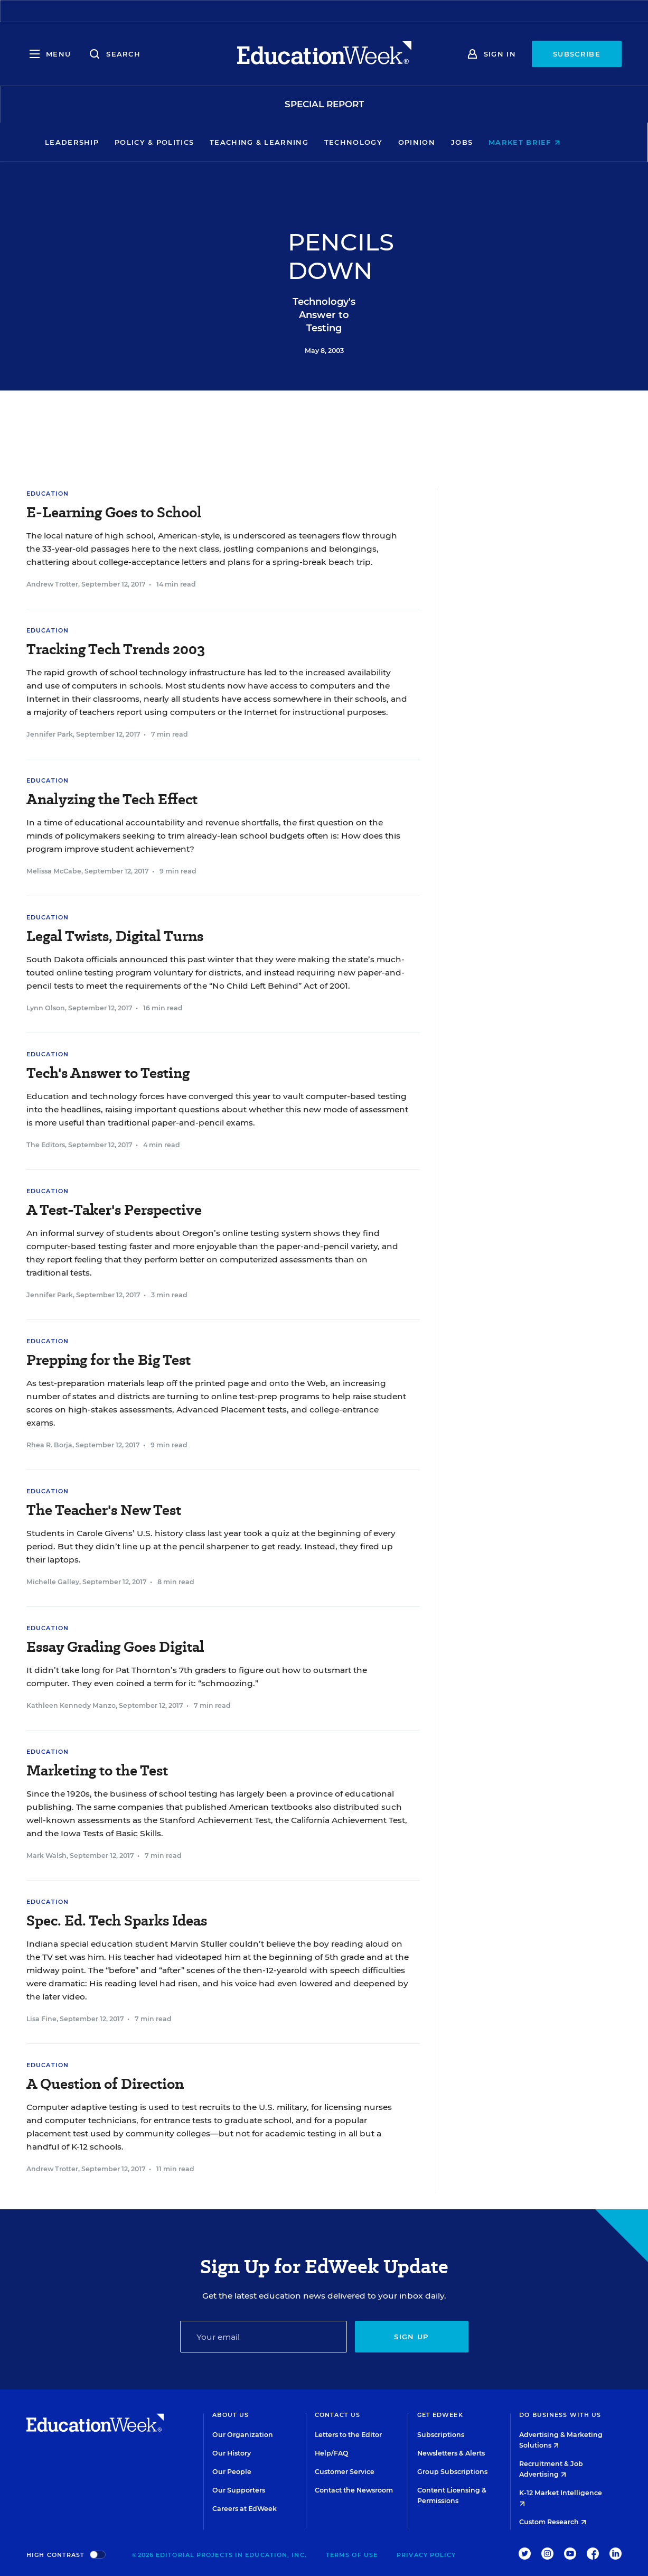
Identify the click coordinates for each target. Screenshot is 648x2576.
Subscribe (576, 54)
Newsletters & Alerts (451, 2453)
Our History (231, 2453)
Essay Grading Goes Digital (115, 1647)
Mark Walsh (46, 1855)
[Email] (263, 2336)
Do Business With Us (560, 2415)
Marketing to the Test (97, 1770)
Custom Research (552, 2522)
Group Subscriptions (452, 2472)
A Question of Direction (105, 2084)
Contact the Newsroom (354, 2490)
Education (47, 493)
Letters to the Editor (348, 2435)
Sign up (411, 2336)
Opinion (438, 142)
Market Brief (545, 142)
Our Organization (242, 2435)
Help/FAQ (332, 2453)
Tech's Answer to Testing (108, 1073)
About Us (230, 2415)
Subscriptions (440, 2435)
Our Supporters (238, 2490)
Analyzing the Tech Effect (112, 799)
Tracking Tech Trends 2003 (115, 649)
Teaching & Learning (280, 142)
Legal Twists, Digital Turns (114, 936)
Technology (375, 142)
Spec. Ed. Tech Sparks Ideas (116, 1920)
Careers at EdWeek (244, 2509)
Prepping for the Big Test (108, 1360)
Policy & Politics (175, 142)
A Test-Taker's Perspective (114, 1210)
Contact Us (337, 2415)
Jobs (483, 142)
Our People (231, 2472)
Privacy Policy (426, 2555)
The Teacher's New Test (103, 1510)
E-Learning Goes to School (114, 512)
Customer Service (344, 2472)
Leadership (93, 142)
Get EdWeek (440, 2415)
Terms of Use (352, 2555)
